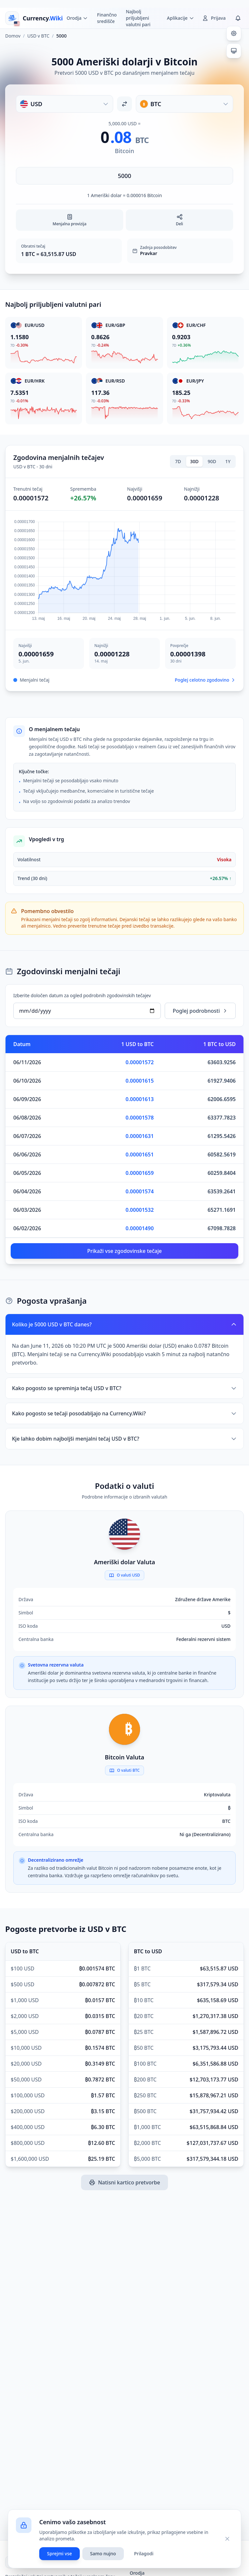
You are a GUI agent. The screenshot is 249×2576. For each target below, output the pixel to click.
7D (178, 461)
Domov (12, 36)
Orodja (137, 2573)
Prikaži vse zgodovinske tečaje (124, 1251)
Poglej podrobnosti (200, 1010)
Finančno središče (107, 18)
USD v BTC (38, 36)
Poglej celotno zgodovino (205, 680)
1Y (228, 461)
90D (212, 461)
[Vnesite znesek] (124, 175)
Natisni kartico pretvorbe (124, 2182)
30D (194, 461)
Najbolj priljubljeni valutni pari (138, 18)
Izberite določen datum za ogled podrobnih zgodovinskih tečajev (82, 995)
